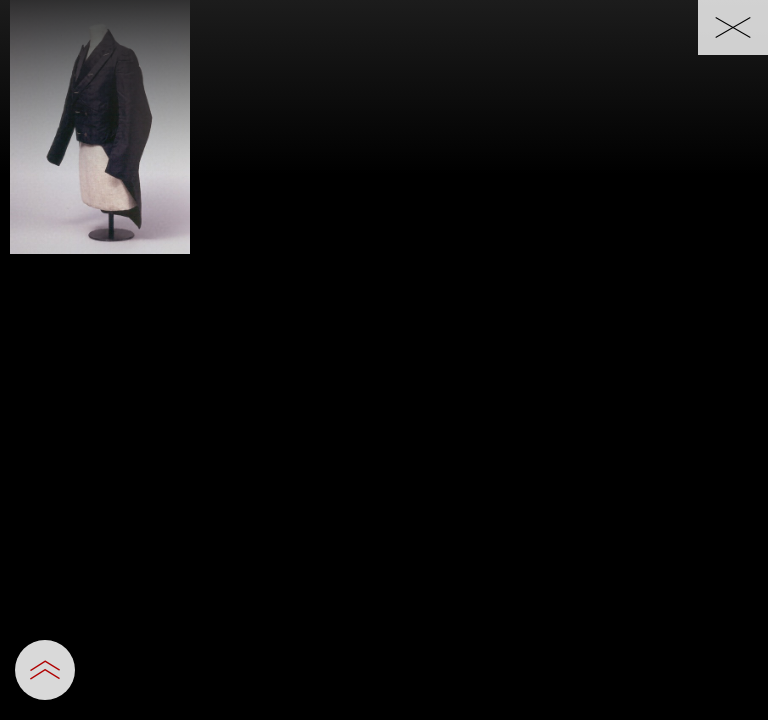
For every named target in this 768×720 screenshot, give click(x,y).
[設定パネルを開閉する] (45, 670)
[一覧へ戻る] (733, 27)
